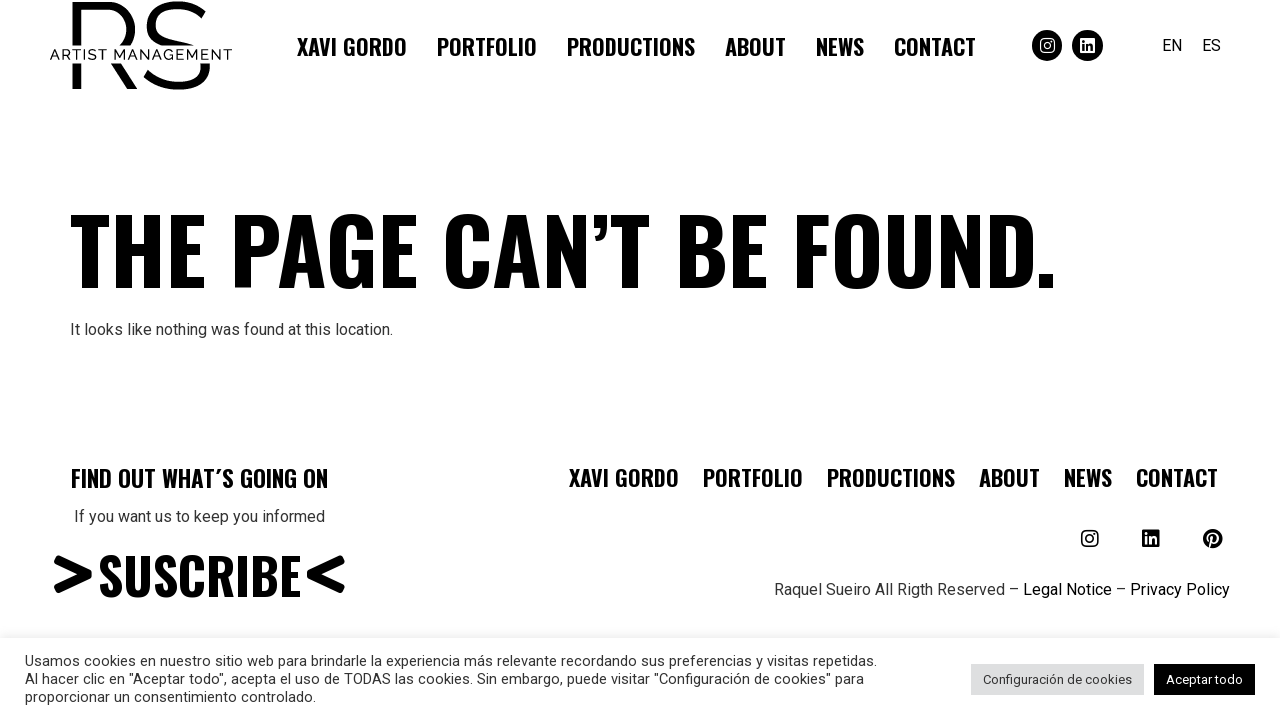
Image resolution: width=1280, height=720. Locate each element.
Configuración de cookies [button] (1057, 679)
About (755, 46)
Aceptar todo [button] (1204, 679)
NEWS (840, 46)
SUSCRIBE (199, 574)
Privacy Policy (1180, 589)
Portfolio (487, 46)
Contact (935, 46)
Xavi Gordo (352, 46)
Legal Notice (1067, 589)
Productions (631, 46)
